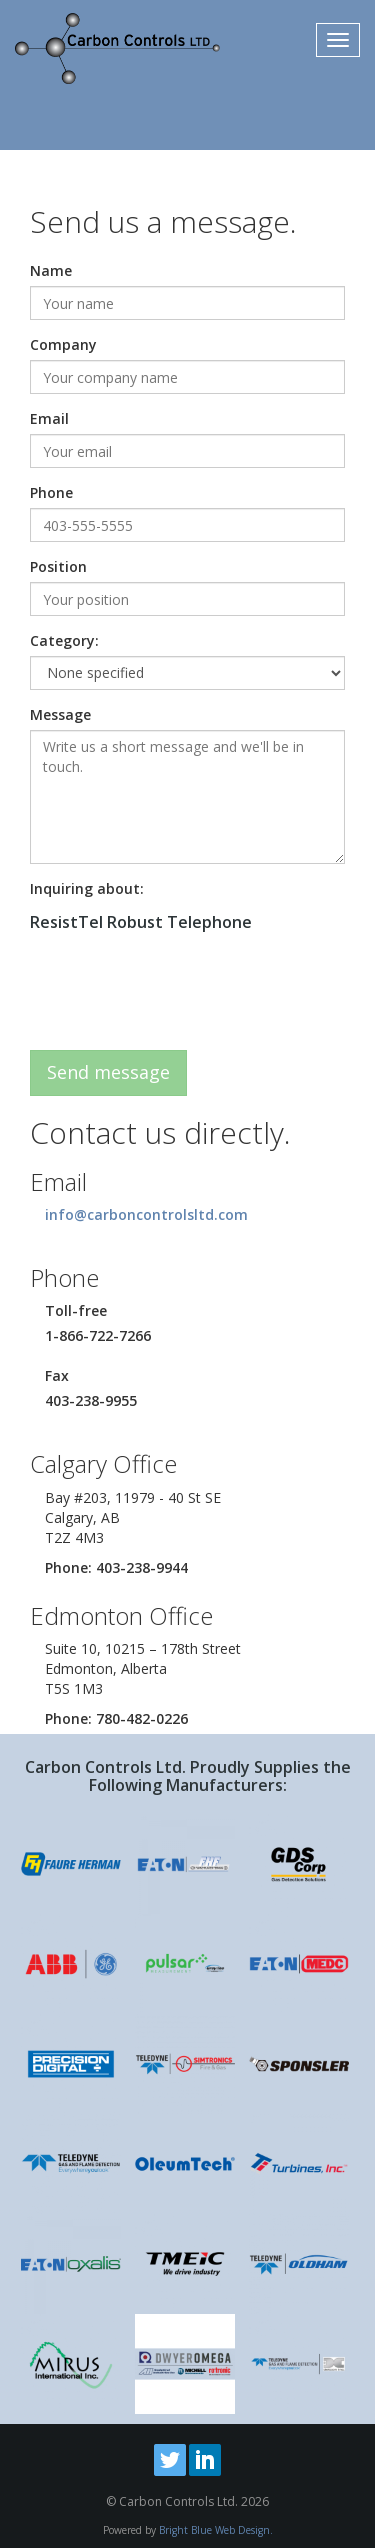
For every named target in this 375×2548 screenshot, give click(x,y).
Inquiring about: (87, 888)
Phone (51, 492)
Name (51, 270)
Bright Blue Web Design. (216, 2530)
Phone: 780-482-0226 (116, 1718)
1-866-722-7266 (98, 1335)
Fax (57, 1375)
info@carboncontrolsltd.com (146, 1214)
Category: (64, 640)
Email (49, 418)
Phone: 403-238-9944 (116, 1567)
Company (63, 344)
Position (58, 566)
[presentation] (182, 996)
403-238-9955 (91, 1400)
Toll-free (76, 1310)
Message (60, 714)
